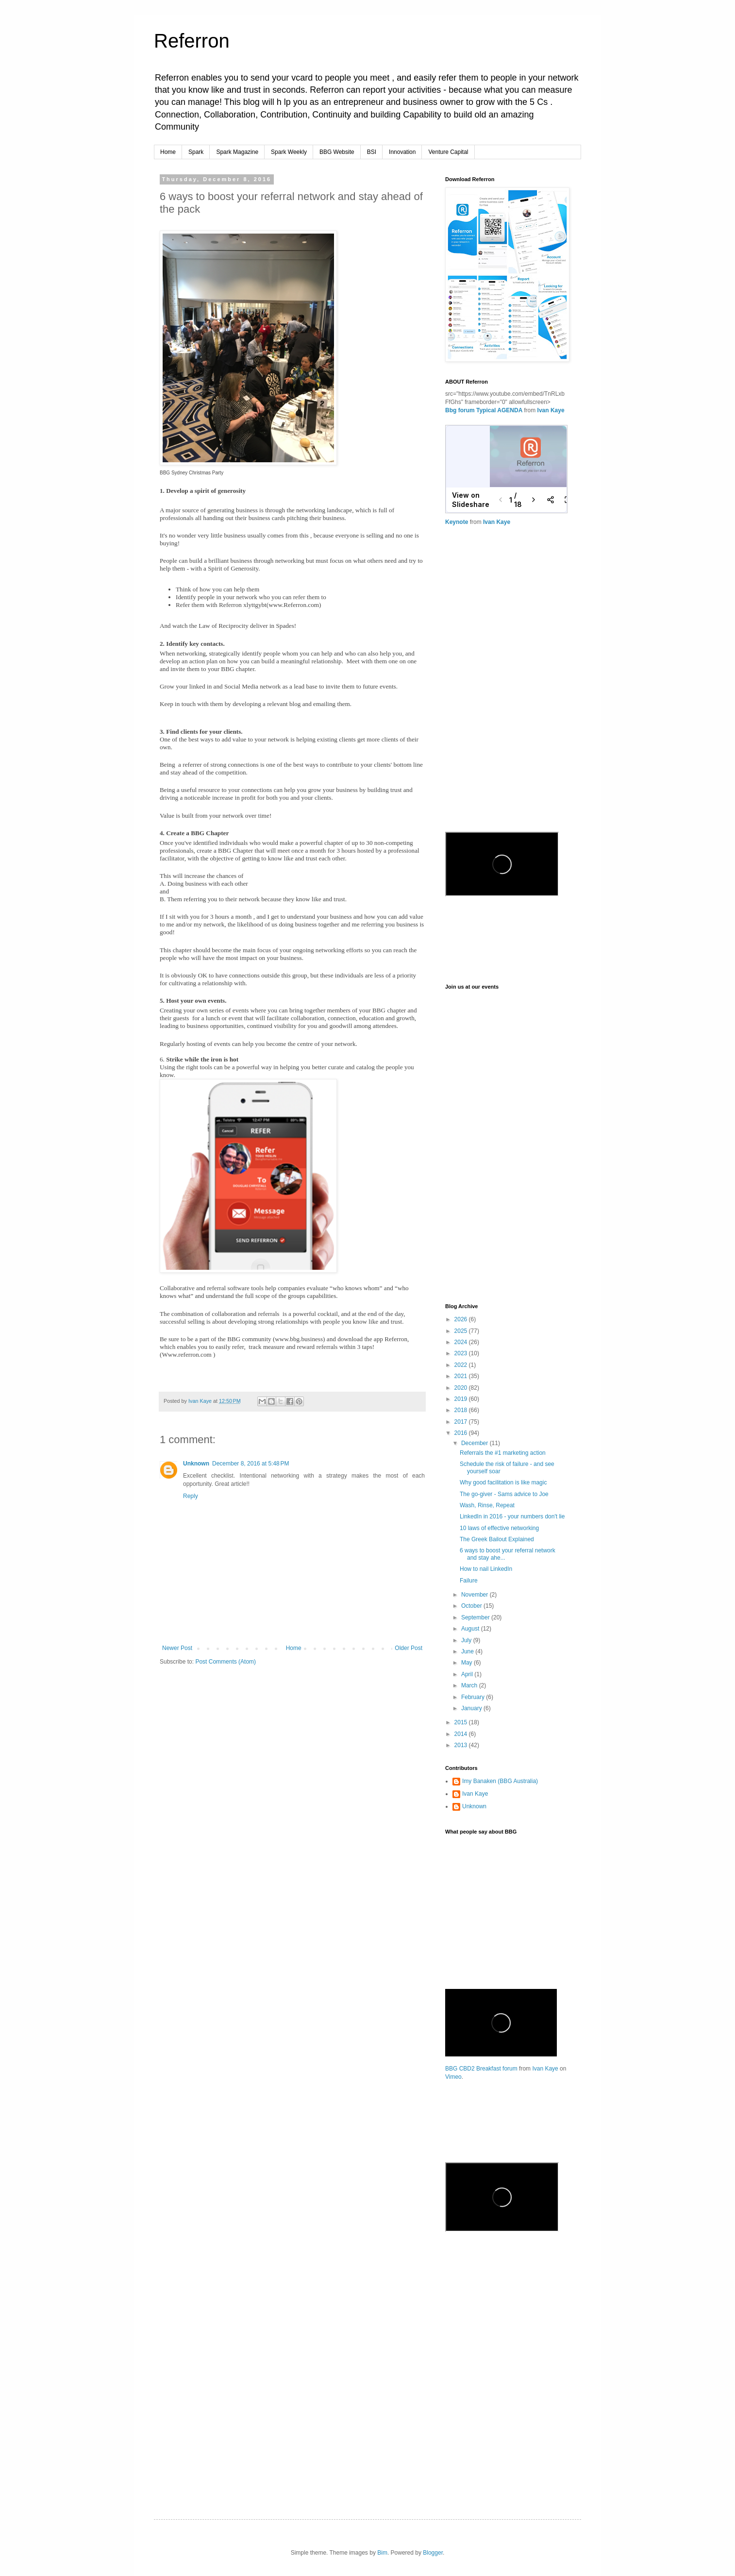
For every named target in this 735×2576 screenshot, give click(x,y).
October (472, 1605)
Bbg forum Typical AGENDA (484, 410)
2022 (461, 1365)
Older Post (408, 1648)
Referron (192, 40)
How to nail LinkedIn (486, 1569)
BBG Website (336, 152)
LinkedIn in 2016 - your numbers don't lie (512, 1516)
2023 (461, 1353)
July (467, 1640)
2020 (461, 1387)
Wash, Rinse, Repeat (487, 1505)
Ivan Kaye (551, 410)
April (467, 1674)
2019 (461, 1399)
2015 (461, 1722)
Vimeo (453, 2076)
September (476, 1617)
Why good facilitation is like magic (503, 1482)
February (473, 1697)
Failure (469, 1580)
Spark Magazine (237, 152)
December (475, 1443)
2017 (461, 1421)
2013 (461, 1745)
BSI (371, 152)
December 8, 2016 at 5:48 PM (250, 1463)
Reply (190, 1496)
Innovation (402, 152)
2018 (461, 1410)
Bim (382, 2552)
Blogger (433, 2552)
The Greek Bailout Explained (497, 1539)
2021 (461, 1376)
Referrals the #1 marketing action (503, 1452)
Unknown (196, 1463)
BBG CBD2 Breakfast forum (481, 2068)
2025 (461, 1331)
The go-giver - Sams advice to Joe (504, 1494)
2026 (461, 1319)
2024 (461, 1342)
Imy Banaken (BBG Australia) (500, 1781)
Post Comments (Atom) (225, 1661)
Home (168, 152)
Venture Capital (448, 152)
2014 (461, 1734)
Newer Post (177, 1648)
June (468, 1651)
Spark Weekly (289, 152)
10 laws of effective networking (499, 1528)
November (475, 1594)
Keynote (456, 522)
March (470, 1685)
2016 (461, 1433)
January (472, 1708)
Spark (195, 152)
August (471, 1628)
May (467, 1662)
